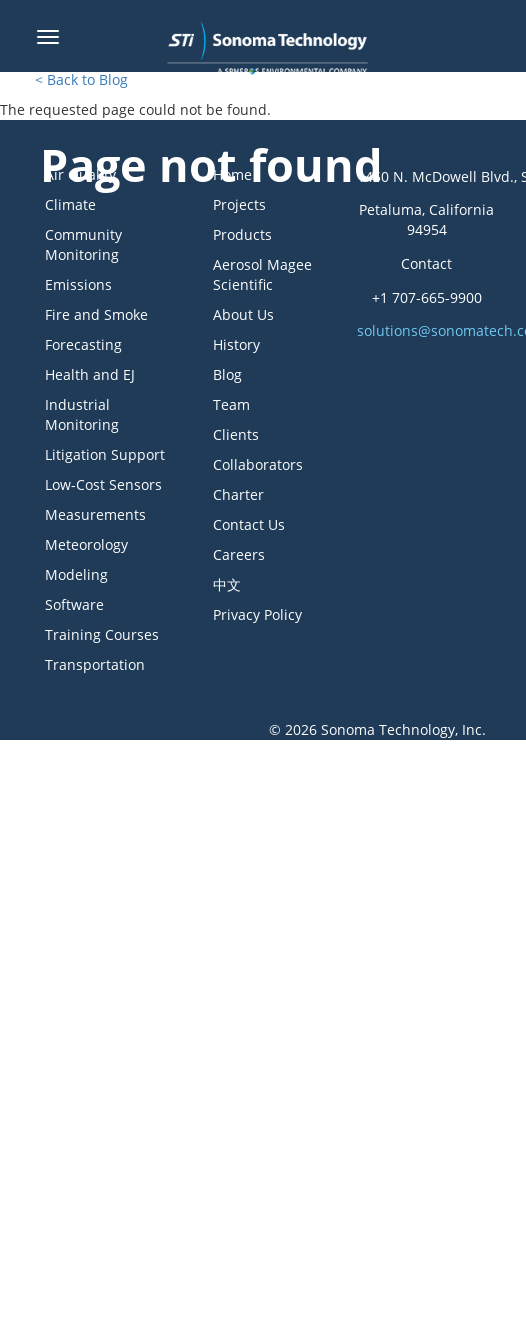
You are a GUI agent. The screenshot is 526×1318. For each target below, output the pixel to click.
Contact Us (249, 524)
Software (74, 604)
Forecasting (83, 344)
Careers (239, 554)
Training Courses (102, 634)
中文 (227, 584)
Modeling (76, 574)
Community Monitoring (83, 244)
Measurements (95, 514)
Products (242, 234)
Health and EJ (90, 374)
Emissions (78, 284)
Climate (70, 204)
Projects (239, 204)
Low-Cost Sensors (103, 484)
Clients (236, 434)
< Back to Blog (81, 79)
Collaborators (258, 464)
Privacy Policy (257, 614)
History (236, 344)
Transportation (95, 664)
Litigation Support (105, 454)
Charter (238, 494)
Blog (227, 374)
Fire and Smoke (96, 314)
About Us (243, 314)
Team (231, 404)
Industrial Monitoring (82, 414)
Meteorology (86, 544)
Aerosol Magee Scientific (262, 274)
